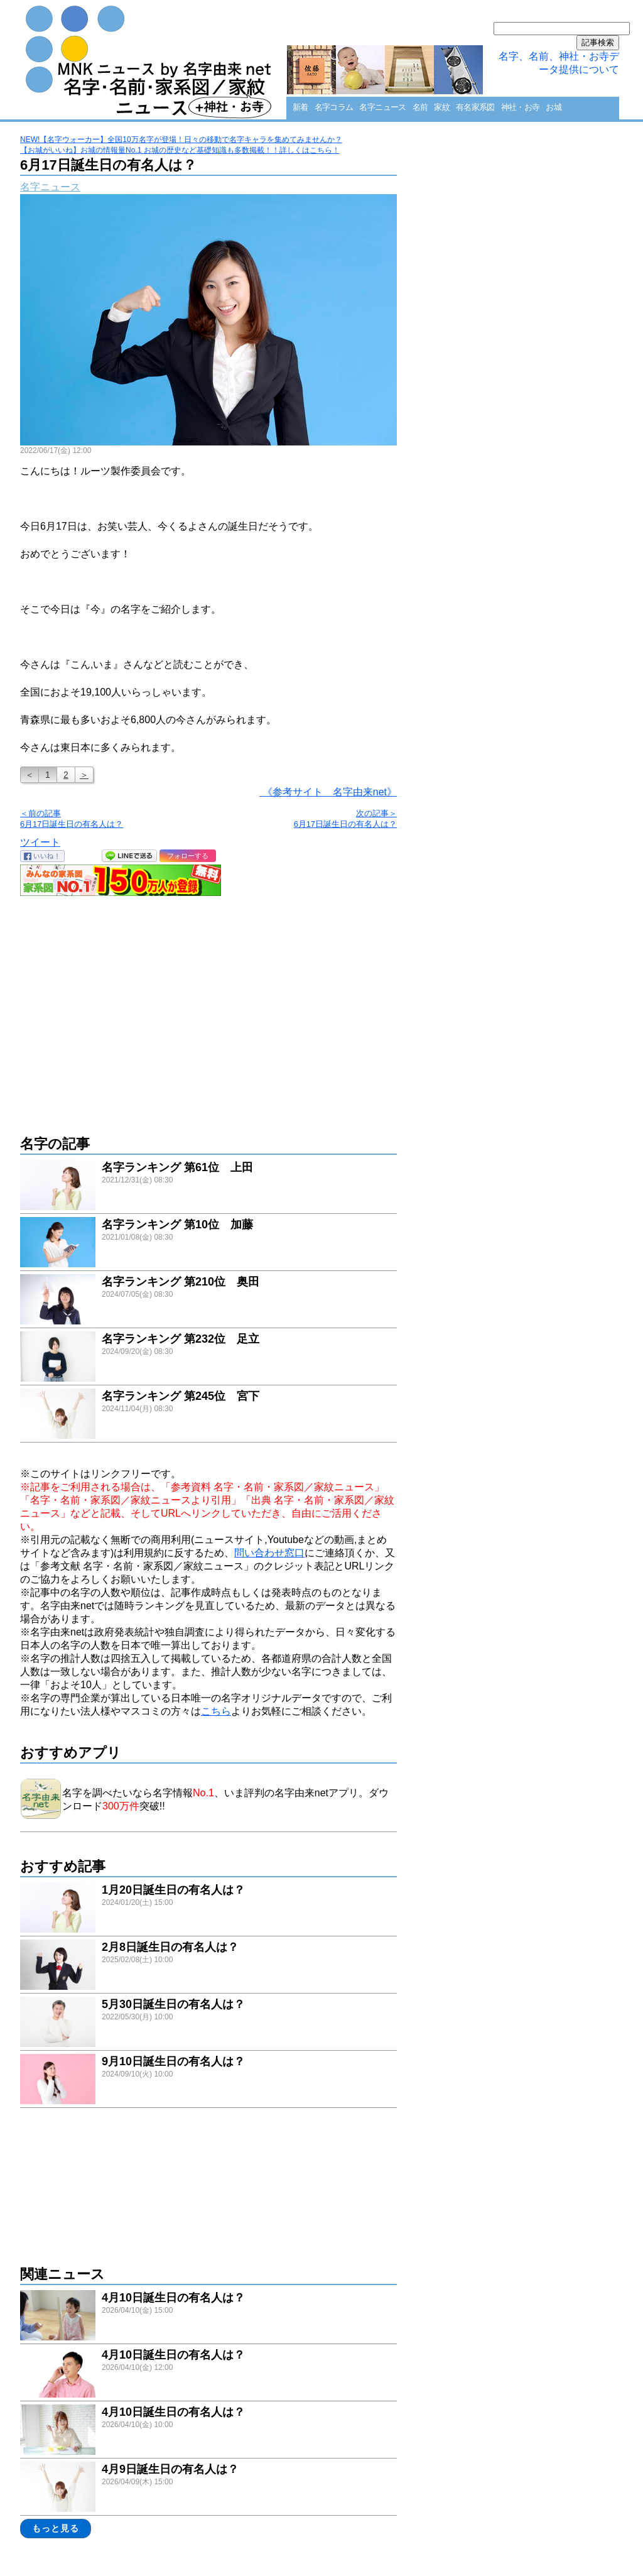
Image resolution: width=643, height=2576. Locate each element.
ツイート (40, 842)
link (208, 1186)
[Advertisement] (208, 1009)
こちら (216, 1711)
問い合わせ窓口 (269, 1552)
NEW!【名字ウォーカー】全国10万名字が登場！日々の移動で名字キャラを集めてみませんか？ (181, 139)
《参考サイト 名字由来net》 (328, 792)
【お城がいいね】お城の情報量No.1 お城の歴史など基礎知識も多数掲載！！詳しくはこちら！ (180, 150)
